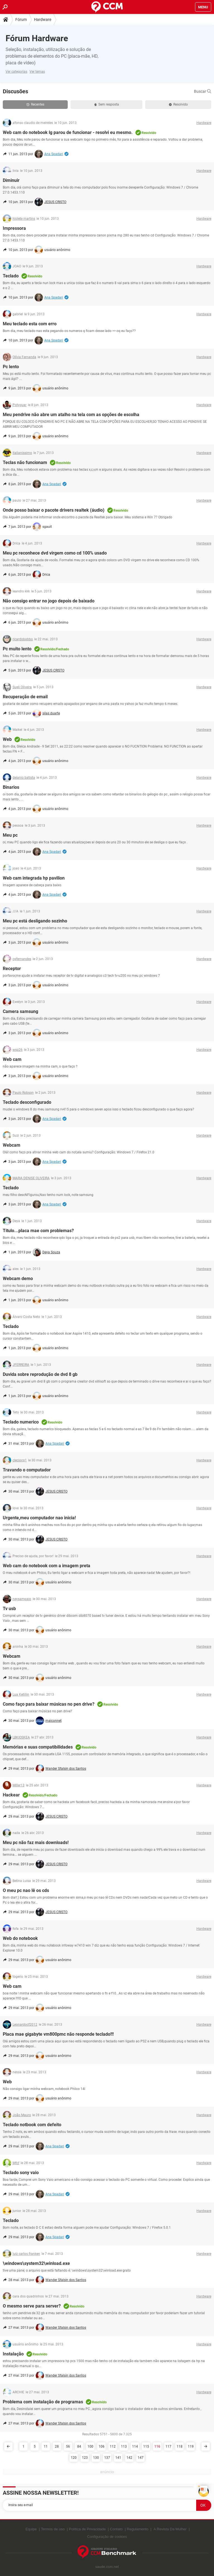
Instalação (13, 2354)
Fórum (21, 19)
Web (7, 739)
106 (101, 2446)
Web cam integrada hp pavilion (34, 878)
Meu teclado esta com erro (30, 323)
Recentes (35, 104)
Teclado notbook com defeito (32, 2124)
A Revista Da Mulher (170, 2529)
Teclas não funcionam (25, 462)
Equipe (31, 2529)
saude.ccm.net (107, 2567)
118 (180, 2446)
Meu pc (10, 835)
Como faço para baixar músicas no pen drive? (48, 1704)
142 (129, 2458)
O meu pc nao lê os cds (26, 1890)
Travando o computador (27, 1470)
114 (135, 2446)
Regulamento (137, 2529)
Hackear (11, 1795)
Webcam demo (18, 1278)
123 (85, 2458)
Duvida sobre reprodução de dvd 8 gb (40, 1374)
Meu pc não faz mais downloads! (36, 1842)
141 (118, 2458)
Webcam (11, 1145)
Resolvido (178, 104)
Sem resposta (106, 104)
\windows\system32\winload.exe (36, 2263)
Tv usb (9, 1608)
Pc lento (11, 366)
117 (168, 2446)
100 (90, 2446)
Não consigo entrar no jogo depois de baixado (48, 601)
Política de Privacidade (87, 2529)
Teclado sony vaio (21, 2172)
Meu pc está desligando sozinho (35, 921)
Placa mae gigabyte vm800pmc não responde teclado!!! (58, 2034)
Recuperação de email (25, 696)
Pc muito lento (17, 648)
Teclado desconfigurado (27, 1102)
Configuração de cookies (107, 2537)
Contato (116, 2529)
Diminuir (11, 180)
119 (191, 2446)
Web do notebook (20, 1938)
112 (113, 2446)
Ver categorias (16, 72)
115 (146, 2446)
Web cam (12, 1059)
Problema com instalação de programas (43, 2401)
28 (57, 2446)
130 (96, 2458)
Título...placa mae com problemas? (38, 1230)
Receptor (12, 968)
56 (68, 2446)
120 (74, 2458)
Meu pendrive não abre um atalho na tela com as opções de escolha (71, 414)
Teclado (11, 276)
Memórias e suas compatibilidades (38, 1747)
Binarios (11, 787)
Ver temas (37, 72)
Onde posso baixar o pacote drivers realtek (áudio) (53, 510)
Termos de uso (53, 2529)
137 (107, 2458)
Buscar (202, 91)
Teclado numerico (21, 1422)
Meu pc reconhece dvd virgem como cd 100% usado (55, 553)
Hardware (42, 19)
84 (79, 2446)
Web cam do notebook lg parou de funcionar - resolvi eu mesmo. (68, 132)
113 (124, 2446)
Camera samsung (20, 1011)
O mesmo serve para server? (32, 2306)
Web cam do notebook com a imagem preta (46, 1565)
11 (46, 2446)
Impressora (14, 228)
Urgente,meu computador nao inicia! (39, 1517)
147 (141, 2458)
